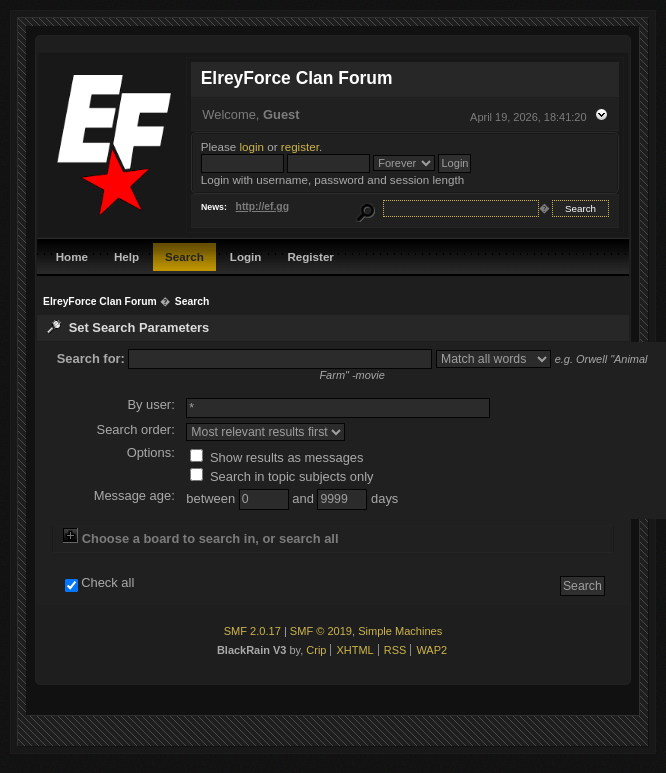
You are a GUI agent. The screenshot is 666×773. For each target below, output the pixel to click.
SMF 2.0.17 (252, 631)
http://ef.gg (262, 206)
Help (126, 256)
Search (184, 256)
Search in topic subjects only (281, 476)
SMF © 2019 (321, 631)
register (300, 146)
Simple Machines (400, 631)
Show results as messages (276, 457)
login (252, 146)
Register (310, 256)
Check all (107, 583)
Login (246, 256)
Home (72, 256)
